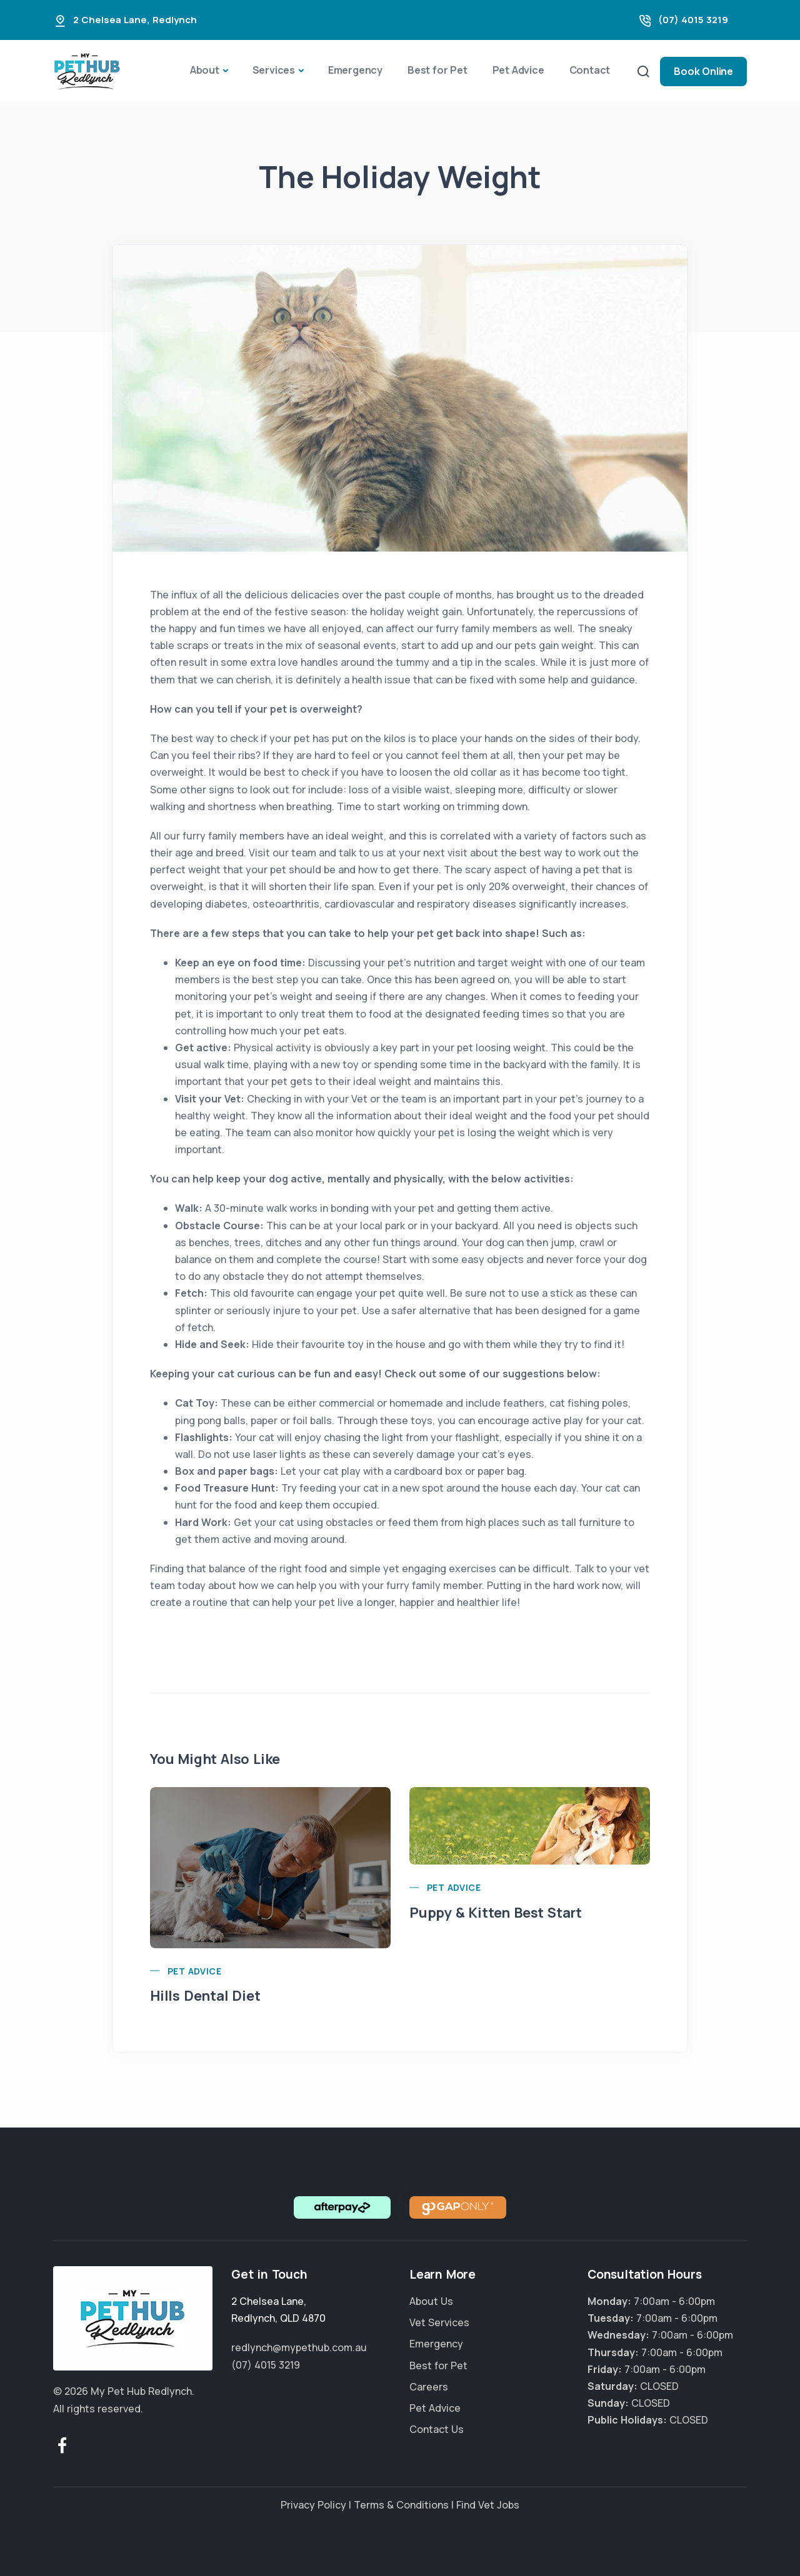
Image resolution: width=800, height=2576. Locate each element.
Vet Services (439, 2322)
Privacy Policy (313, 2505)
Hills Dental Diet (205, 1995)
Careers (428, 2387)
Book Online (703, 71)
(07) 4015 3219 (693, 19)
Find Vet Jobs (487, 2505)
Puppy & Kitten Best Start (495, 1912)
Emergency (355, 70)
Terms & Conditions (401, 2505)
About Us (431, 2301)
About (204, 70)
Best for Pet (438, 70)
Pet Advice (518, 70)
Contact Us (436, 2429)
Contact (590, 70)
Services (273, 70)
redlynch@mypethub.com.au (299, 2347)
